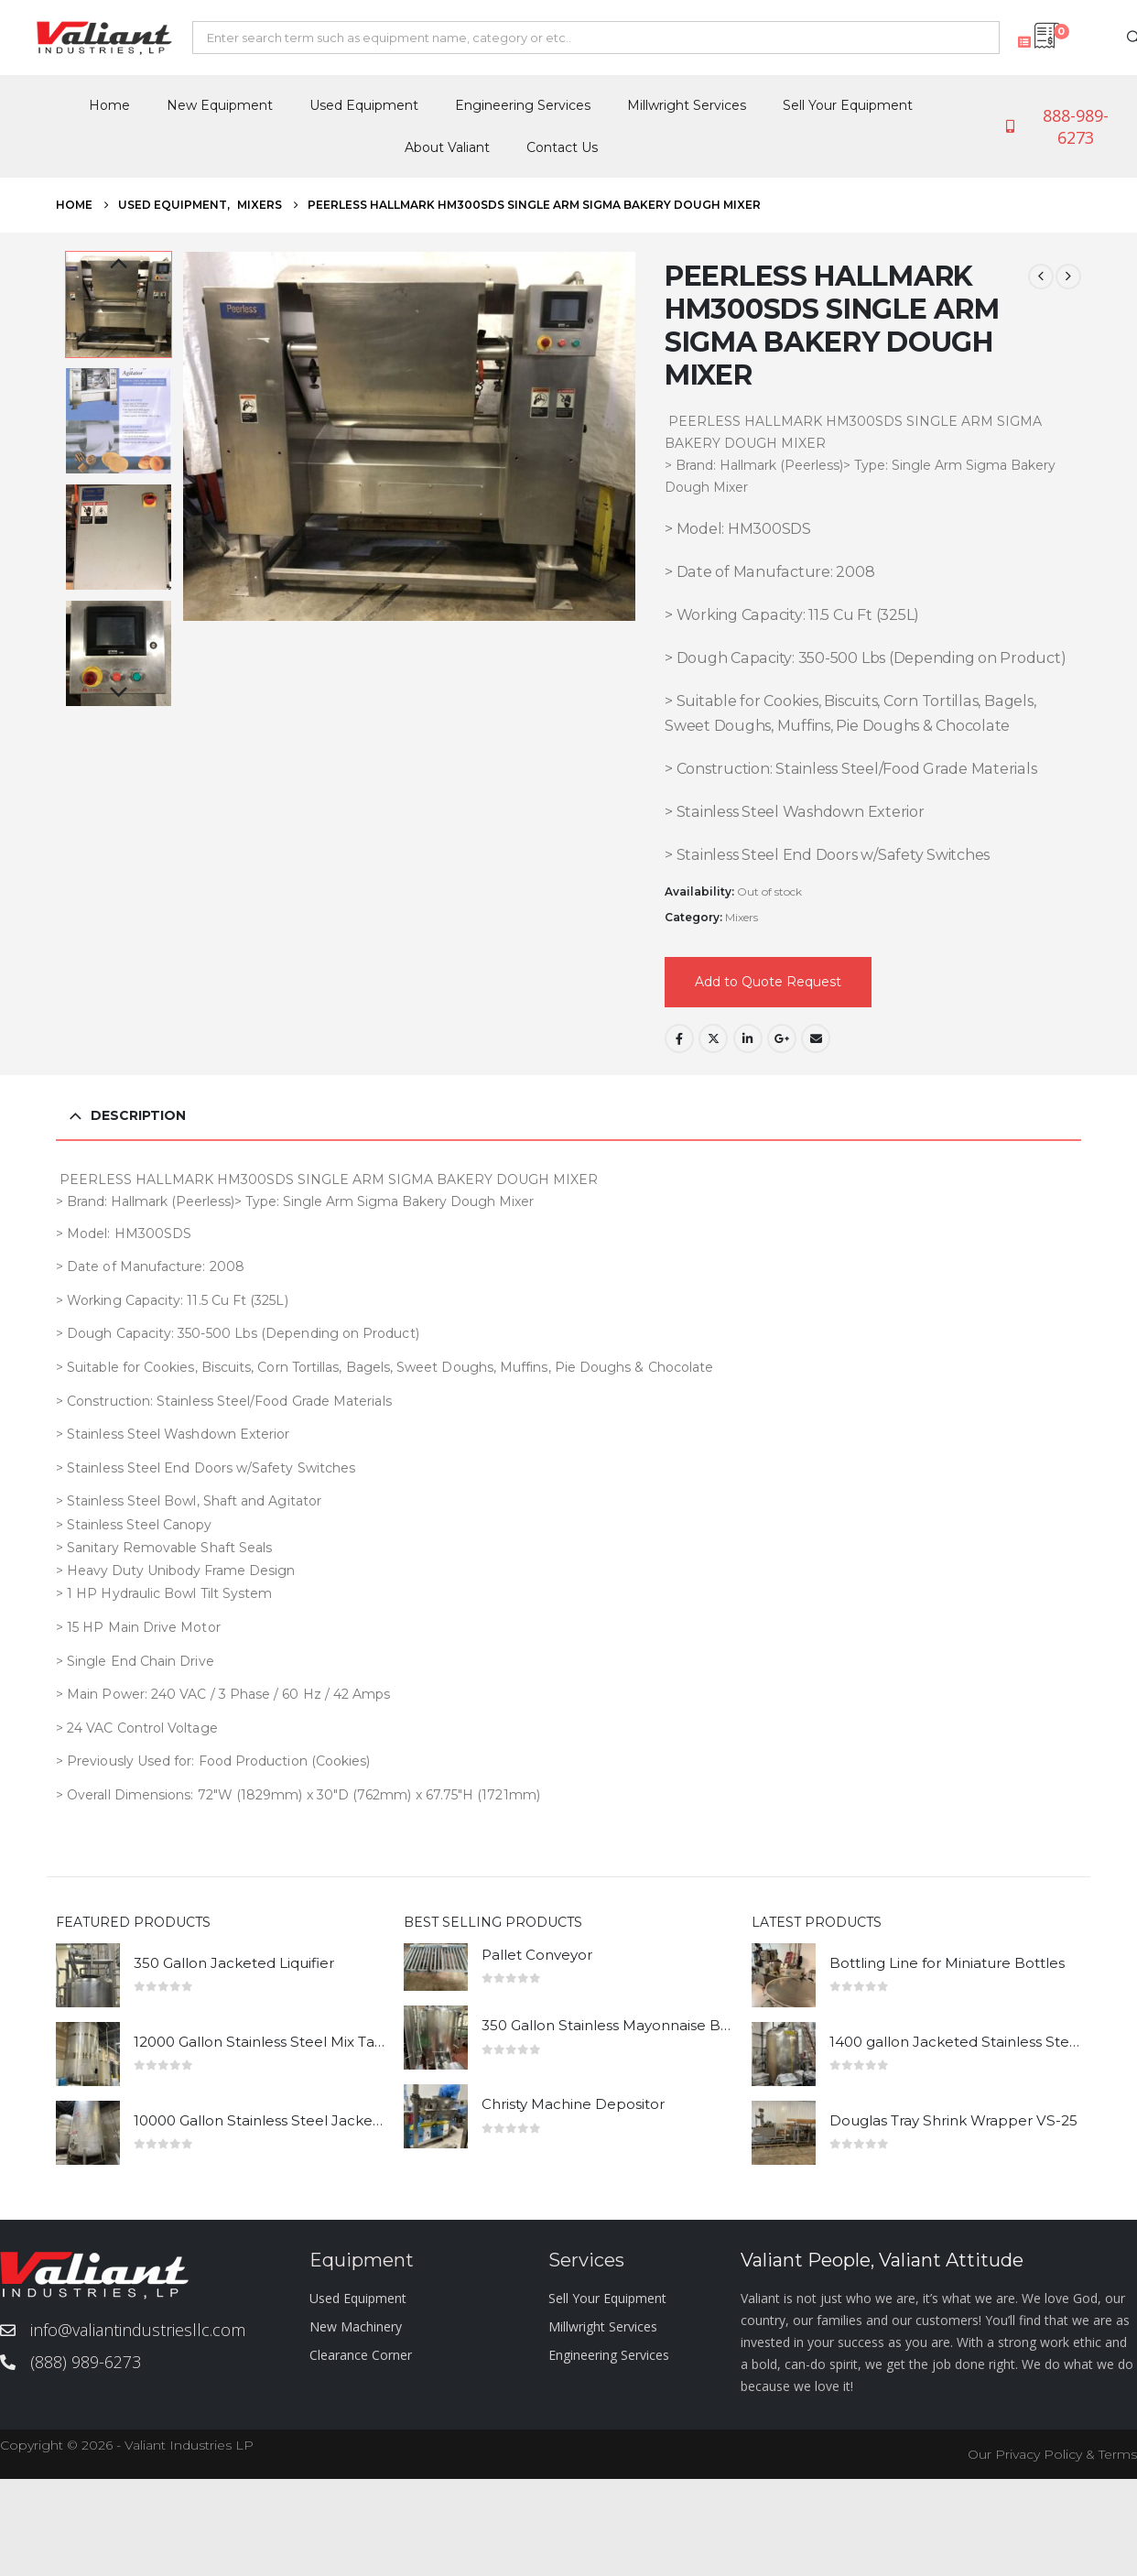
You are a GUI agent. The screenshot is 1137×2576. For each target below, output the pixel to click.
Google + (781, 1038)
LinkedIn (748, 1038)
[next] (1068, 276)
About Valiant (447, 147)
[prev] (1041, 276)
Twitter (713, 1038)
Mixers (741, 917)
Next (119, 693)
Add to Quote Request (768, 981)
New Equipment (220, 105)
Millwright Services (686, 105)
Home (109, 105)
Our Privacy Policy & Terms (1052, 2454)
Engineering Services (522, 105)
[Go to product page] (88, 1975)
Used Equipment (363, 105)
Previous (119, 264)
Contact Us (562, 147)
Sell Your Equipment (848, 105)
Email (815, 1038)
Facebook (679, 1038)
